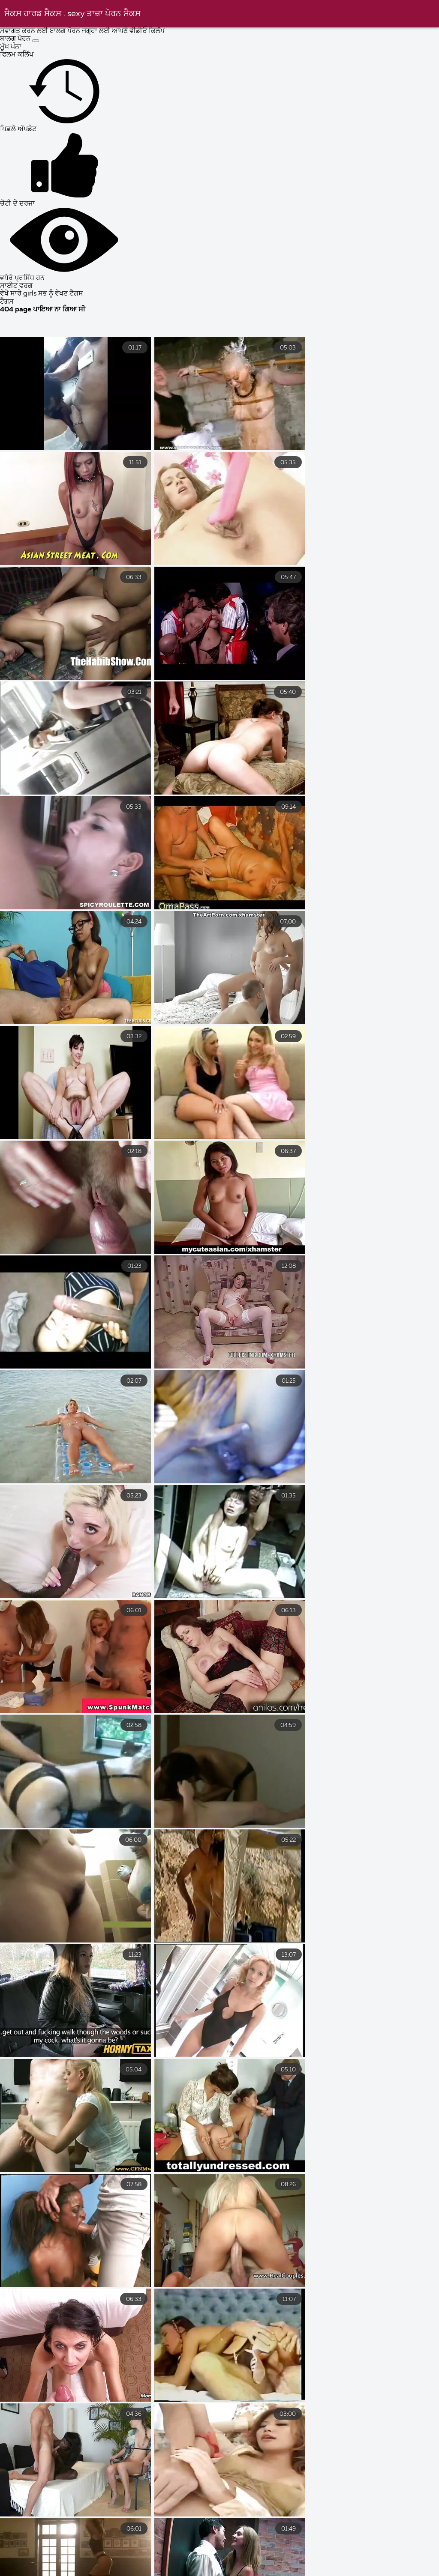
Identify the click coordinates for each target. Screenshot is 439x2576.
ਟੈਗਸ (7, 302)
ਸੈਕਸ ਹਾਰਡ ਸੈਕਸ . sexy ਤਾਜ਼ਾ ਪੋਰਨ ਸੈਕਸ (72, 13)
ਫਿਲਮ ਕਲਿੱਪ (16, 54)
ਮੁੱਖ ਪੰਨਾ (10, 47)
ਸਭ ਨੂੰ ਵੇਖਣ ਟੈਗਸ (60, 293)
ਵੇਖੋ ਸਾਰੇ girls (19, 293)
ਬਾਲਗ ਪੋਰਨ (16, 39)
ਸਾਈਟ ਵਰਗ (16, 286)
